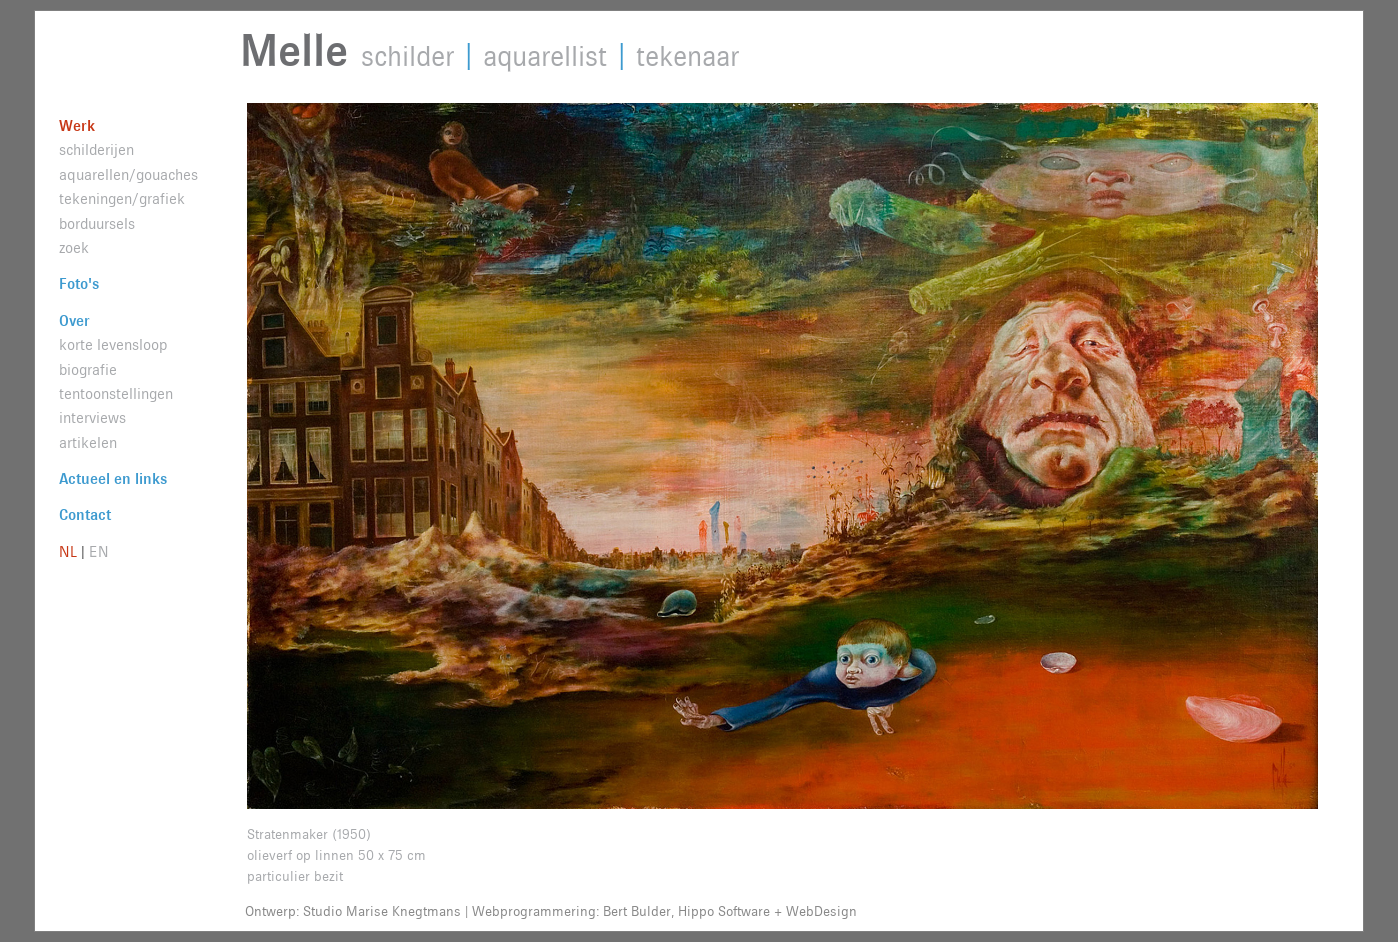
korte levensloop (113, 345)
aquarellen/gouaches (128, 175)
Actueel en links (113, 479)
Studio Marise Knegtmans (382, 912)
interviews (92, 418)
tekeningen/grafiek (122, 199)
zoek (74, 248)
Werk (77, 126)
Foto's (79, 284)
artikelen (88, 443)
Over (74, 321)
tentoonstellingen (116, 394)
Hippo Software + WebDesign (767, 912)
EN (99, 552)
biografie (88, 370)
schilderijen (96, 150)
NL (68, 552)
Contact (85, 515)
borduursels (97, 224)
